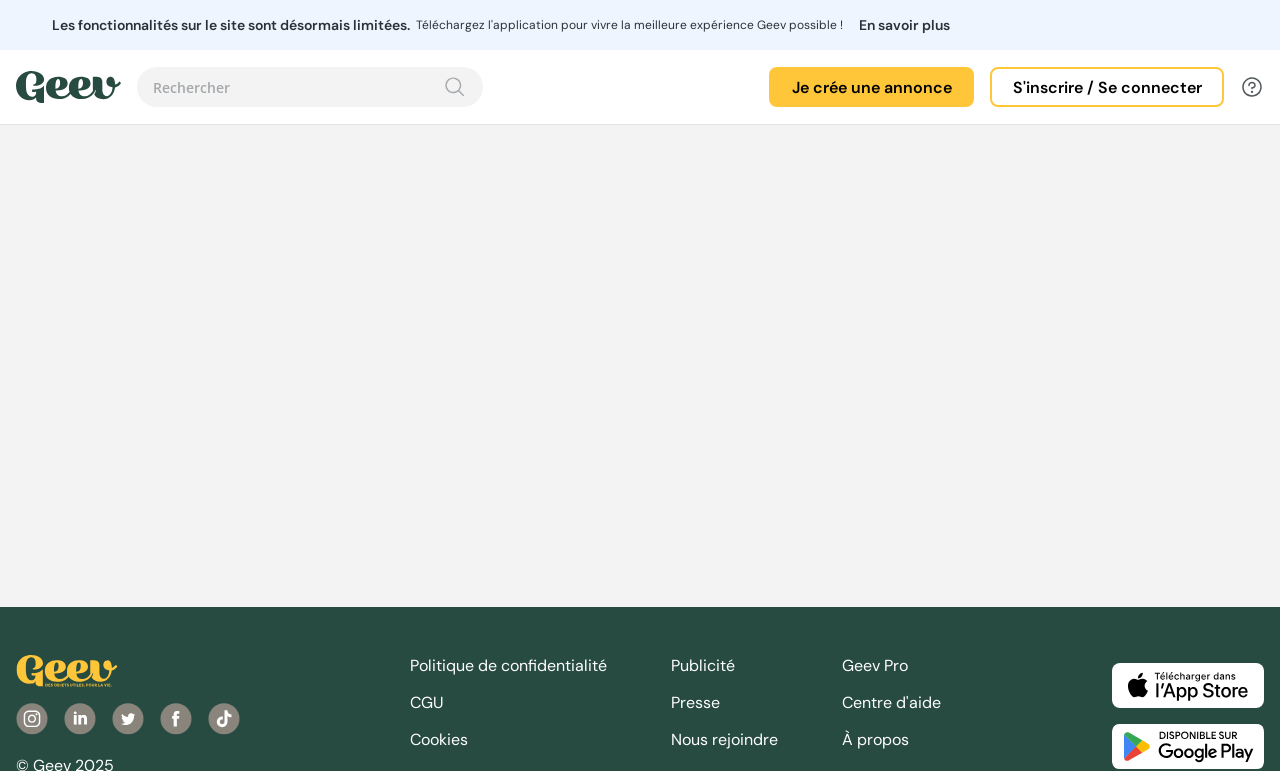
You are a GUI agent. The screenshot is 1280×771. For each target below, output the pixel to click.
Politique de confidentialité (508, 665)
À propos (875, 739)
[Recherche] (455, 87)
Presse (695, 702)
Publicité (703, 665)
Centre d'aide (891, 702)
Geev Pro (875, 665)
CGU (427, 702)
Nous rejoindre (724, 739)
